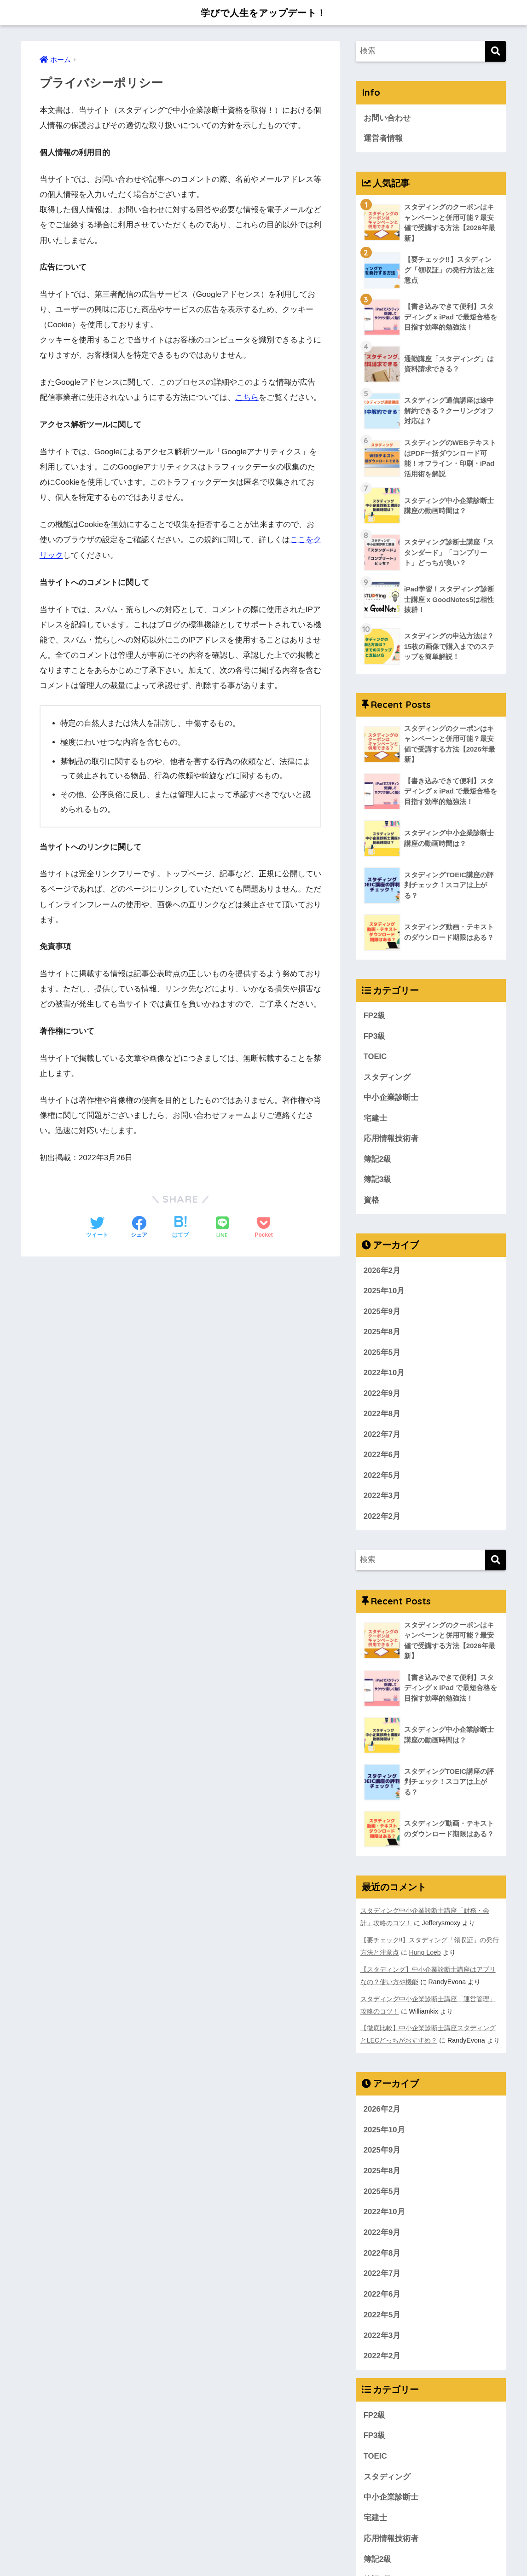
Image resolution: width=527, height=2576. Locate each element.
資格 (371, 1202)
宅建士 (375, 1119)
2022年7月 (382, 1437)
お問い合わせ (387, 118)
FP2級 (375, 1017)
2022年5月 (382, 1478)
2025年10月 (384, 1293)
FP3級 (375, 1037)
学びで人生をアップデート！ (263, 12)
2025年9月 (382, 1313)
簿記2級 (377, 1161)
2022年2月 (382, 1519)
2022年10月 (384, 1375)
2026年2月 (382, 1272)
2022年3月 (382, 1499)
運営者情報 (383, 138)
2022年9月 (382, 1396)
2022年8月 (382, 1416)
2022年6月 (382, 1457)
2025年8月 (382, 1334)
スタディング (387, 1078)
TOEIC (375, 1058)
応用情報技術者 (391, 1140)
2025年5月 (382, 1355)
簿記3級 (377, 1181)
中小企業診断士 (391, 1099)
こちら (247, 397)
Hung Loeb (425, 1955)
